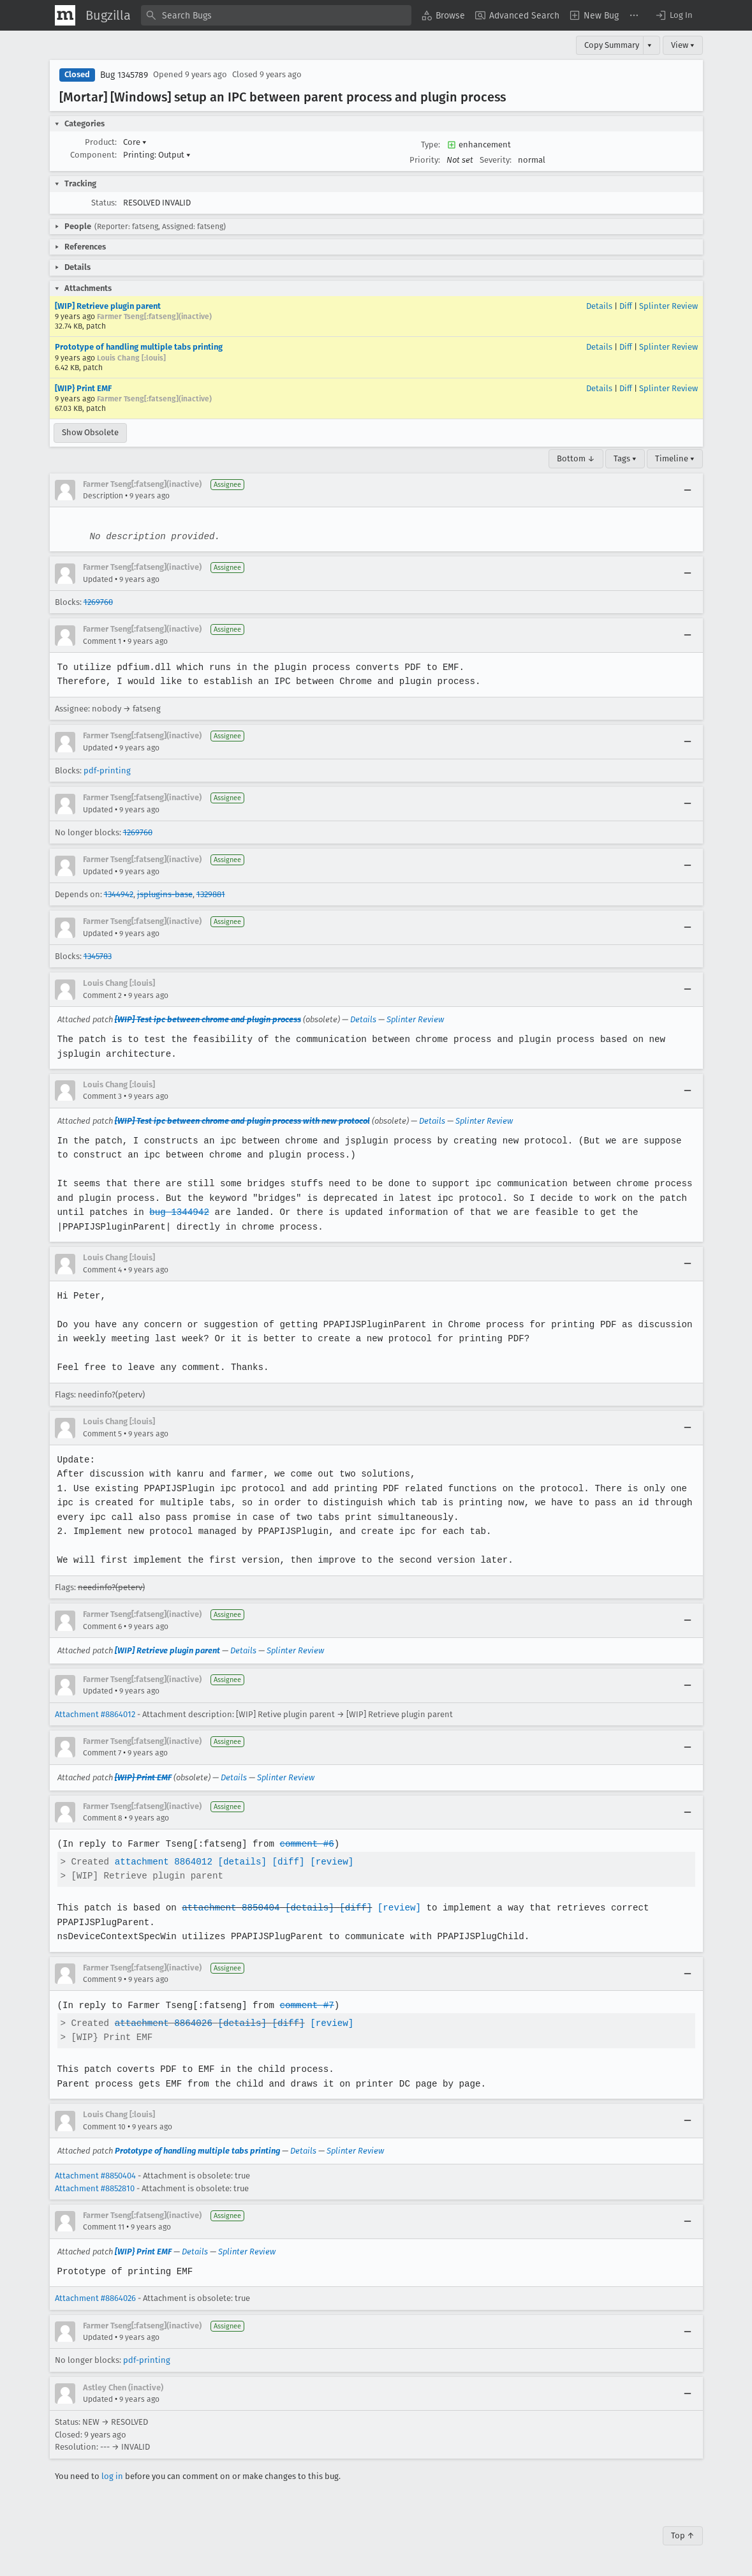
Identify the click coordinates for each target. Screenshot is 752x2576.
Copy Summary (611, 45)
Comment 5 (102, 1433)
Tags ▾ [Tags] (625, 458)
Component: (93, 155)
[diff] (285, 1862)
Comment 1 (102, 641)
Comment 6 (102, 1626)
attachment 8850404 (229, 1908)
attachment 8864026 (162, 2023)
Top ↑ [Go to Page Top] (683, 2535)
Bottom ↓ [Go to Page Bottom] (576, 458)
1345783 (98, 956)
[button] (673, 15)
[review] (328, 1862)
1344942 (118, 894)
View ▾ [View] (683, 45)
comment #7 (303, 2005)
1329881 (210, 894)
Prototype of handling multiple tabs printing (139, 347)
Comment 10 (104, 2126)
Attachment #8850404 (95, 2175)
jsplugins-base (165, 894)
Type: (430, 144)
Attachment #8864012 (95, 1714)
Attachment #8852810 (95, 2188)
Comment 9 (102, 1979)
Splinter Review (668, 306)
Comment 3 (102, 1096)
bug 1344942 (177, 1212)
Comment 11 (103, 2226)
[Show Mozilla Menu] (65, 15)
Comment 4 (102, 1269)
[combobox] (276, 15)
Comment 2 (102, 995)
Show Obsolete (90, 432)
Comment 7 (102, 1752)
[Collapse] (687, 490)
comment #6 (303, 1844)
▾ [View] (649, 45)
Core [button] (135, 142)
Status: (104, 202)
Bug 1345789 (124, 75)
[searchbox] (276, 15)
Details (599, 306)
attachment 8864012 (162, 1862)
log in (112, 2476)
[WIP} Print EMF (83, 388)
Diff (625, 306)
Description (103, 495)
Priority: (424, 160)
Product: (101, 142)
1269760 (98, 602)
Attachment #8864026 (95, 2298)
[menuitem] (443, 15)
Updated (98, 579)
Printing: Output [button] (157, 155)
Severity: (496, 160)
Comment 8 (102, 1817)
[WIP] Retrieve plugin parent (108, 306)
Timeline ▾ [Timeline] (675, 458)
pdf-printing (107, 770)
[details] (240, 1862)
